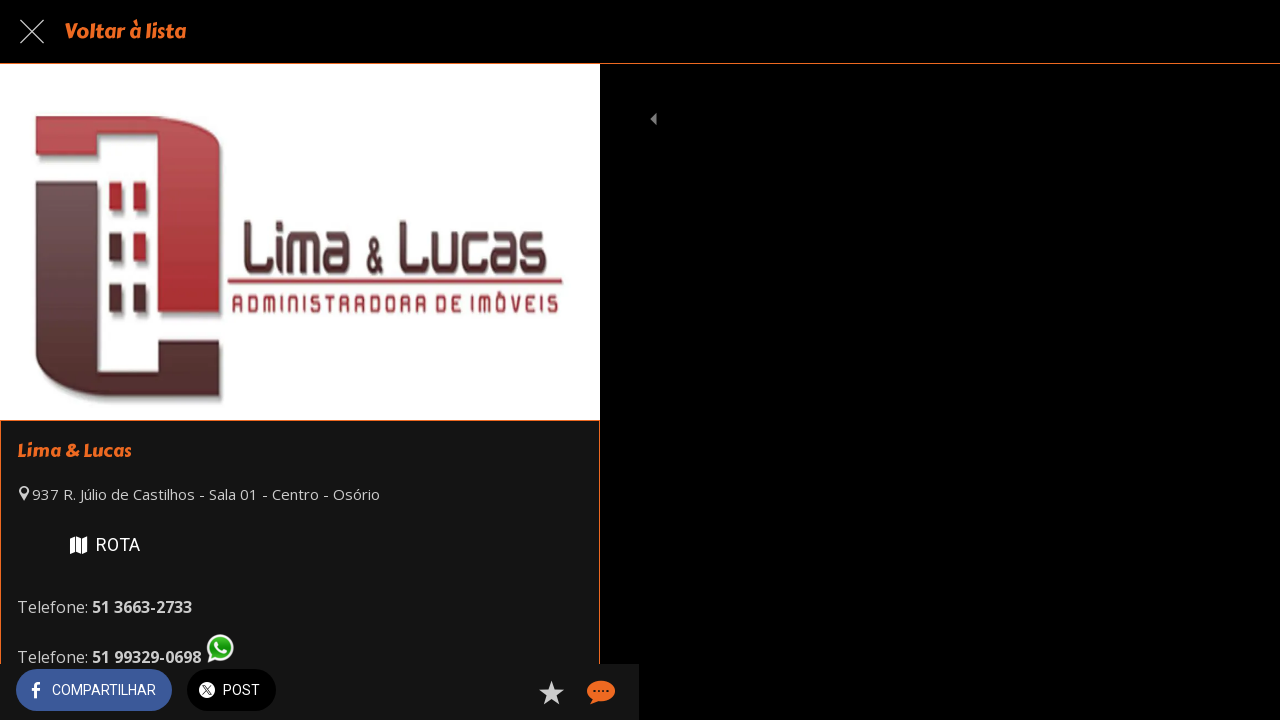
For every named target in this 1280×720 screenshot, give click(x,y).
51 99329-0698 (146, 657)
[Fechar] (32, 32)
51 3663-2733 (142, 607)
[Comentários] (560, 692)
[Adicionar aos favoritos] (512, 692)
